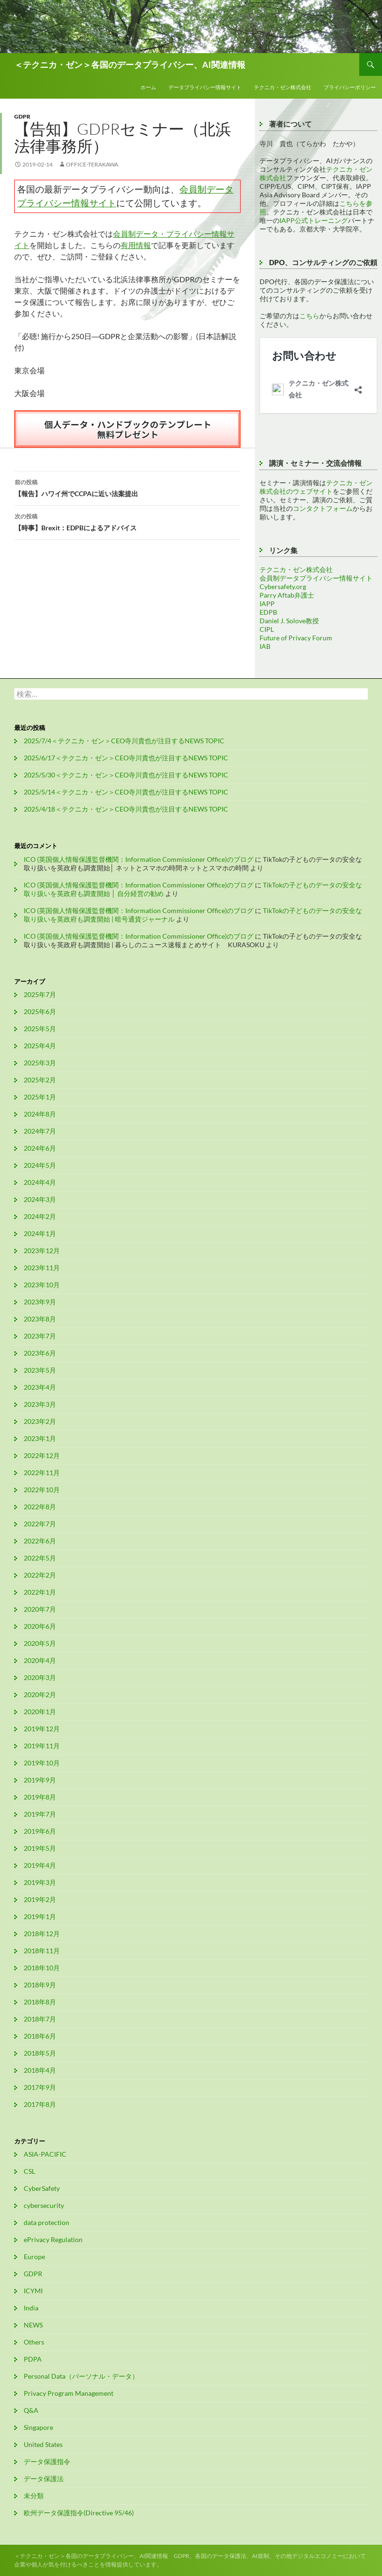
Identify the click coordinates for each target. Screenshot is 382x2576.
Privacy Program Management (68, 2393)
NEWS (33, 2325)
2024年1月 (40, 1233)
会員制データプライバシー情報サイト (316, 578)
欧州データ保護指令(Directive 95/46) (79, 2513)
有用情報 (136, 244)
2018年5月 (40, 2053)
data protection (46, 2222)
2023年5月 (40, 1370)
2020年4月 (40, 1660)
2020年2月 (40, 1694)
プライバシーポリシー (350, 87)
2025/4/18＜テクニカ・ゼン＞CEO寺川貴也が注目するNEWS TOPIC (126, 809)
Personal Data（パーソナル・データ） (81, 2376)
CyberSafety (42, 2188)
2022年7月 (40, 1524)
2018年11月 (42, 1951)
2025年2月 (40, 1080)
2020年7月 (40, 1609)
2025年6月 (40, 1011)
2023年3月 (40, 1404)
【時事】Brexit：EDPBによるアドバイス (127, 521)
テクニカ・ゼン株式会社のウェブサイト (316, 487)
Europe (34, 2257)
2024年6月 (40, 1148)
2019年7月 (40, 1814)
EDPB (268, 612)
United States (43, 2444)
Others (34, 2342)
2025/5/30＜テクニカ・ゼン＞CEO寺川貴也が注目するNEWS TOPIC (126, 775)
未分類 (34, 2496)
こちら (309, 316)
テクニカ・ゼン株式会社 (282, 87)
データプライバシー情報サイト (205, 87)
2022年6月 (40, 1541)
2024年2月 (40, 1216)
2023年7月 (40, 1336)
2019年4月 (40, 1865)
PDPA (33, 2359)
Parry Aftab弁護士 (287, 595)
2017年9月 (40, 2087)
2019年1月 (40, 1916)
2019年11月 (42, 1746)
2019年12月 (42, 1729)
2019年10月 (42, 1763)
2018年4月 (40, 2070)
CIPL (267, 629)
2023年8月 (40, 1319)
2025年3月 (40, 1063)
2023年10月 (42, 1285)
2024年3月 (40, 1199)
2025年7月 (40, 994)
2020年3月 (40, 1677)
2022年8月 (40, 1507)
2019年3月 (40, 1882)
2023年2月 (40, 1421)
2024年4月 (40, 1182)
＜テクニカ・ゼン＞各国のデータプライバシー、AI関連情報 (129, 64)
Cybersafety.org (283, 586)
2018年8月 (40, 2002)
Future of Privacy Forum (296, 638)
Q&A (31, 2410)
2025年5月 (40, 1029)
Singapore (38, 2427)
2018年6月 (40, 2036)
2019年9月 (40, 1780)
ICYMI (33, 2291)
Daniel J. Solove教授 (289, 621)
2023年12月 (42, 1250)
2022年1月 (40, 1592)
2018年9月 (40, 1985)
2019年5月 (40, 1848)
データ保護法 (44, 2478)
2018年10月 (42, 1968)
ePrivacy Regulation (53, 2239)
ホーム (148, 87)
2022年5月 (40, 1558)
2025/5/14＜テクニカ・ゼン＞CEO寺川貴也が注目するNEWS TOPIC (126, 792)
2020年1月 (40, 1712)
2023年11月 (42, 1268)
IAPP (267, 604)
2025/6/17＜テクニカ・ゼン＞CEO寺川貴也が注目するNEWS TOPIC (126, 758)
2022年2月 (40, 1575)
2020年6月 (40, 1626)
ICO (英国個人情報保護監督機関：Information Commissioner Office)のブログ (138, 859)
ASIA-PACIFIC (45, 2154)
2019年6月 (40, 1831)
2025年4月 (40, 1046)
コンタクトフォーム (323, 508)
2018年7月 (40, 2019)
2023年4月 (40, 1387)
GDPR (22, 116)
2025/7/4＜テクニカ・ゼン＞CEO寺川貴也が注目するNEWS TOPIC (124, 741)
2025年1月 (40, 1097)
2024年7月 (40, 1131)
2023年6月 (40, 1353)
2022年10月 (42, 1490)
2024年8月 (40, 1114)
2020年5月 (40, 1643)
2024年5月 (40, 1165)
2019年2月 (40, 1899)
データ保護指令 (47, 2461)
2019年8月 (40, 1797)
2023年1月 (40, 1438)
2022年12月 (42, 1455)
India (31, 2308)
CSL (29, 2171)
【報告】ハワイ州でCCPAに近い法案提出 (127, 487)
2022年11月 (42, 1472)
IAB (265, 646)
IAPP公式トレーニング (314, 220)
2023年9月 (40, 1302)
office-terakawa (92, 164)
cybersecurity (44, 2205)
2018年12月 (42, 1934)
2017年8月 (40, 2104)
